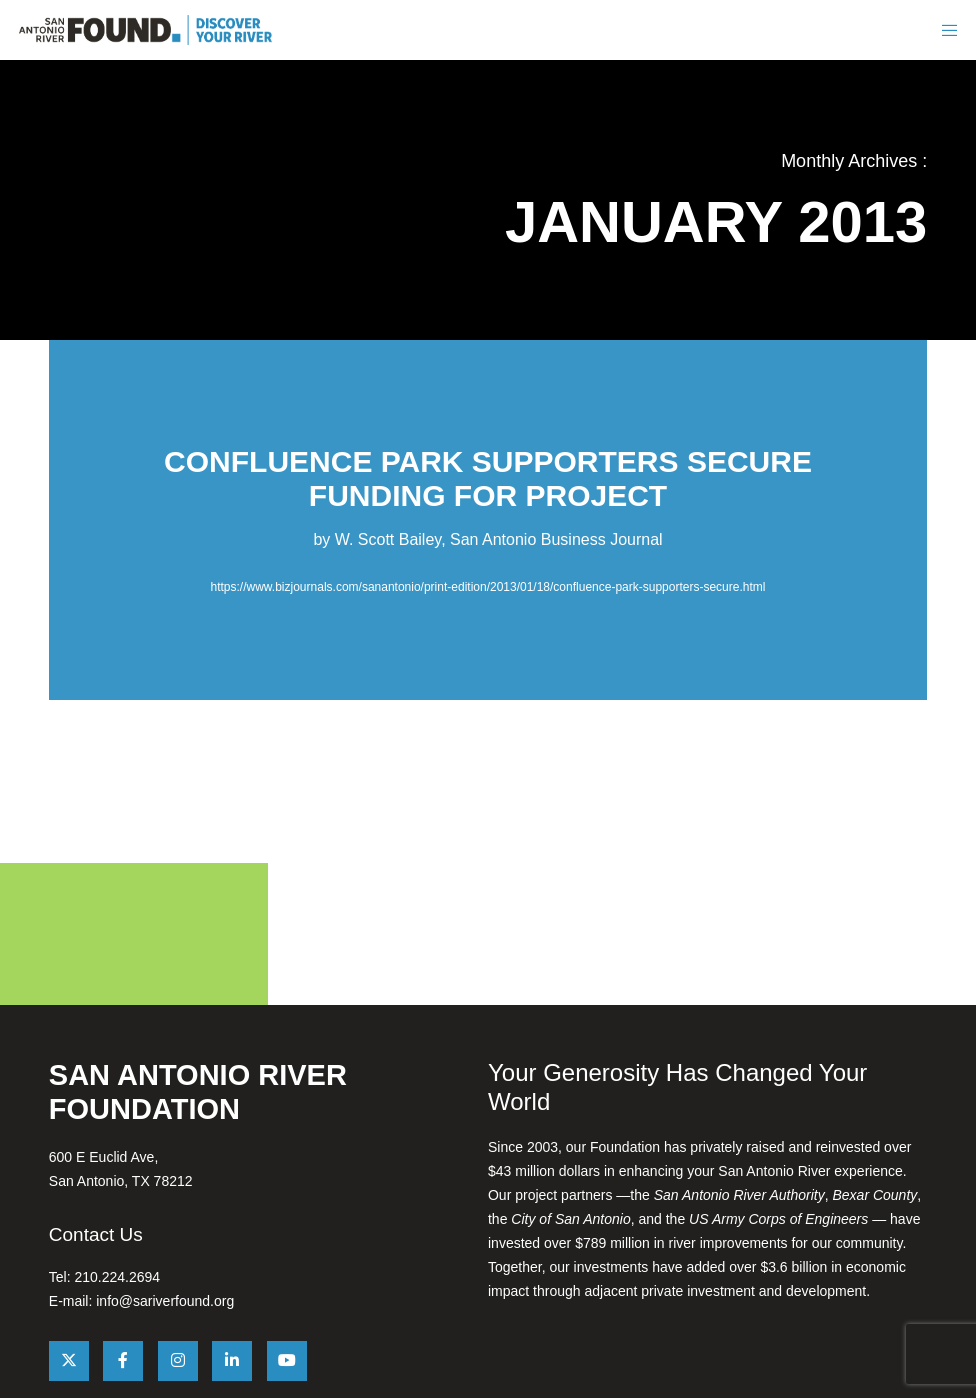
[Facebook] (123, 1361)
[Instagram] (178, 1361)
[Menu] (948, 30)
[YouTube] (287, 1361)
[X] (69, 1361)
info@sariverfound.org (165, 1301)
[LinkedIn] (232, 1361)
